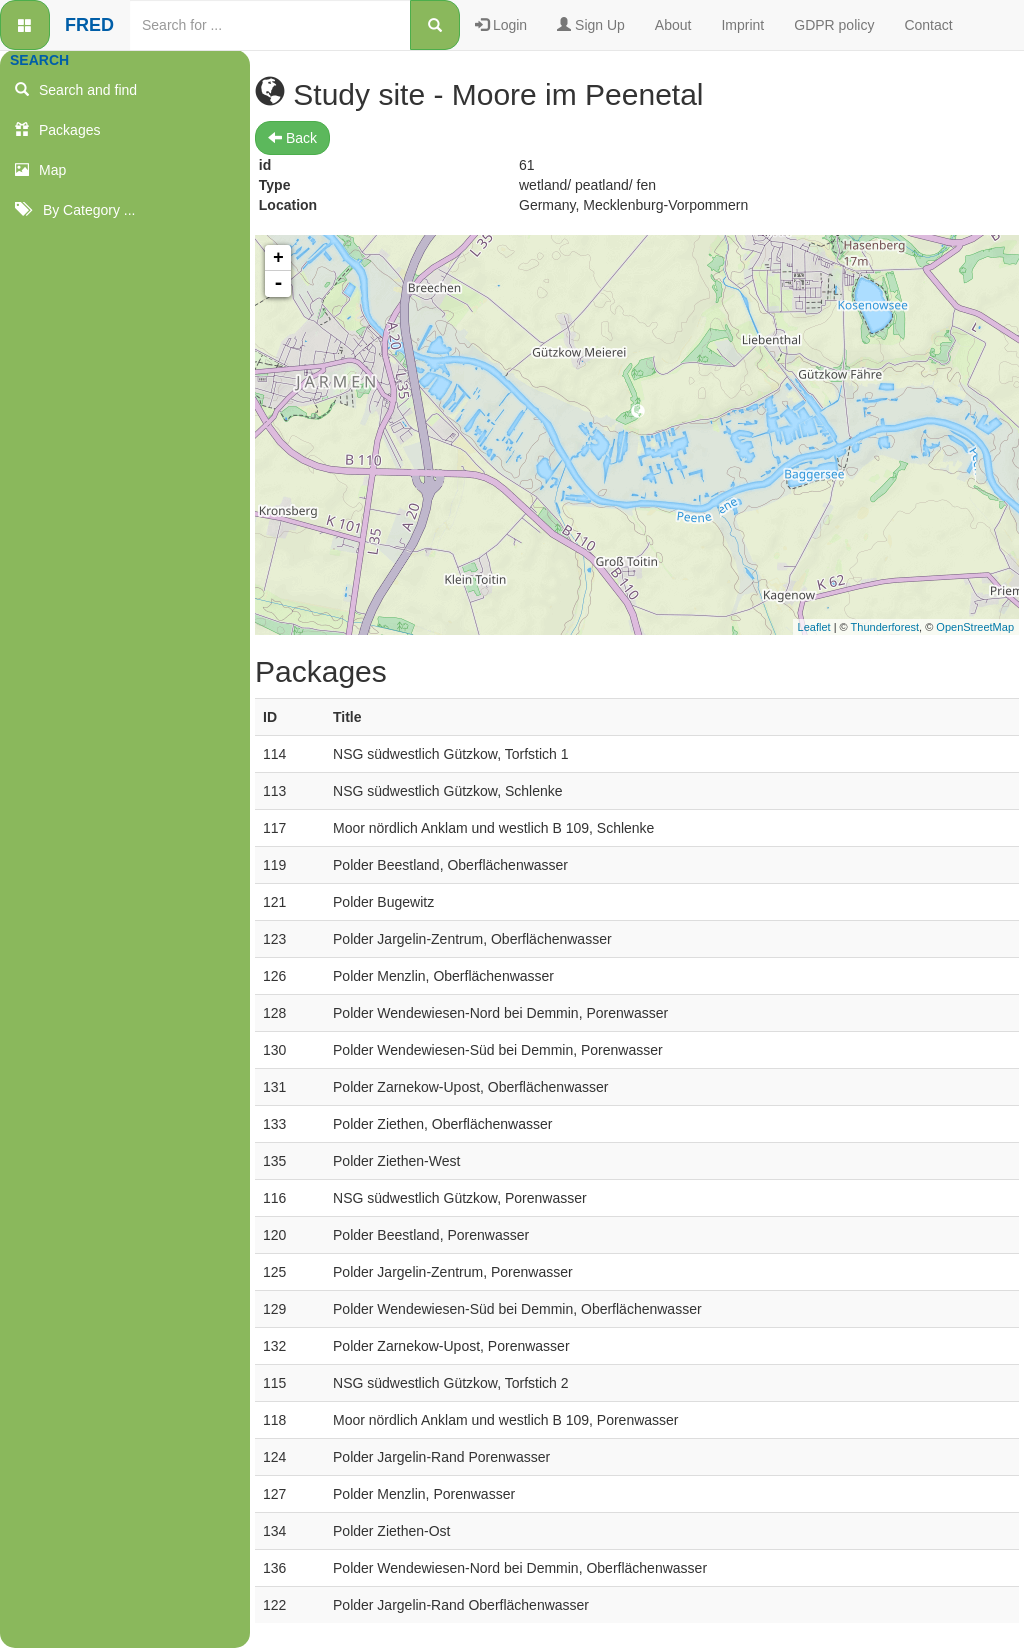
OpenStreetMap (975, 627)
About (673, 25)
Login (501, 25)
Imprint (742, 25)
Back (292, 138)
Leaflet (814, 627)
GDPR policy (834, 25)
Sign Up (591, 25)
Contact (928, 25)
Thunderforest (885, 627)
